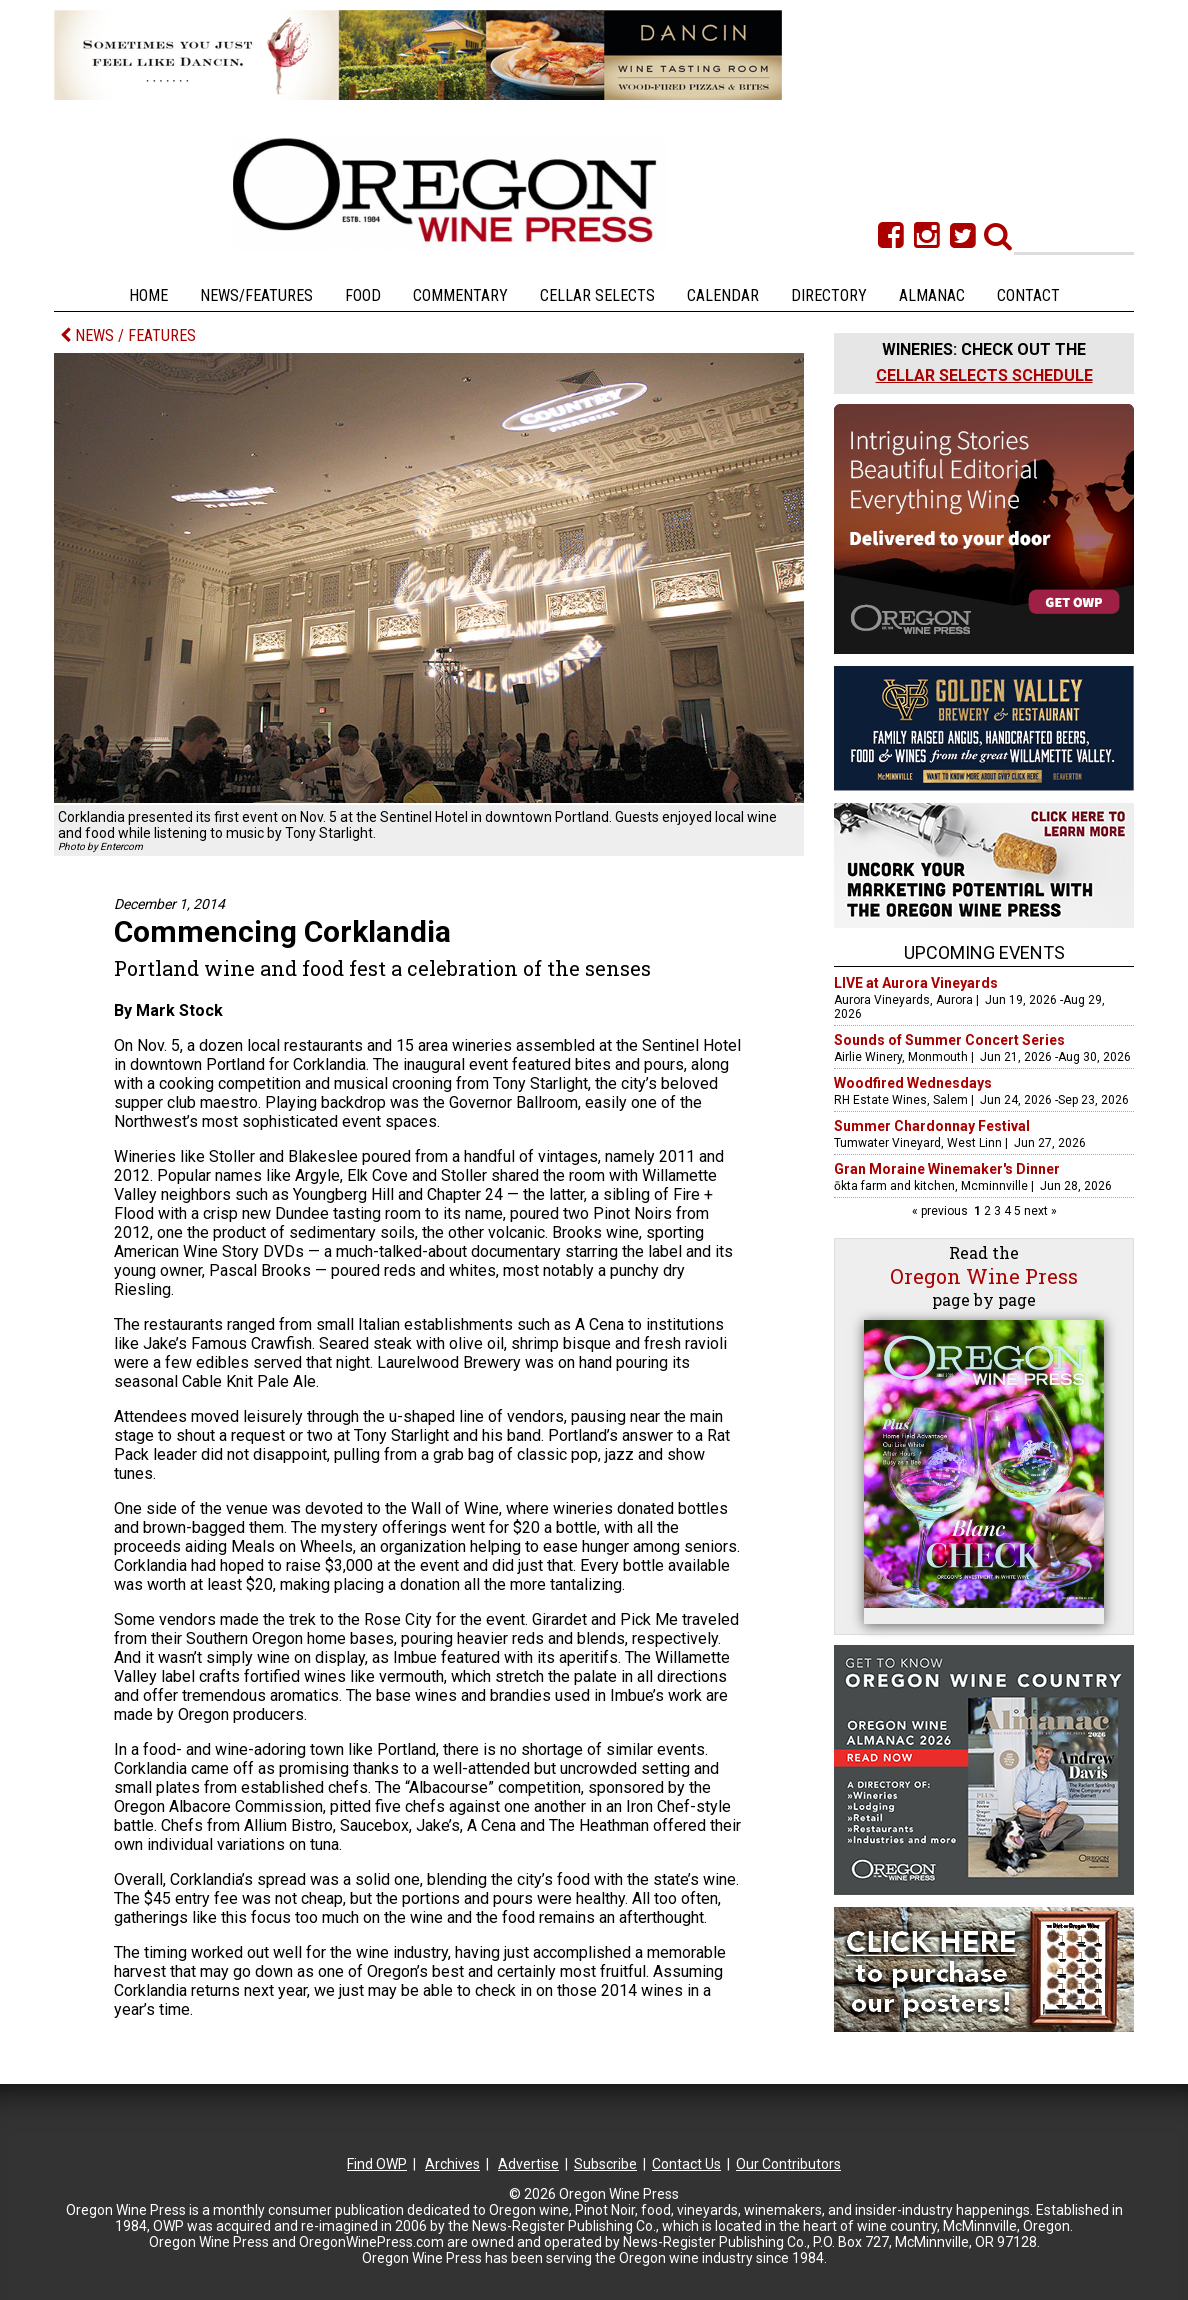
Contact (1028, 295)
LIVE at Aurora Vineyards (916, 983)
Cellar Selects (597, 295)
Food (363, 295)
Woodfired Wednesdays (913, 1083)
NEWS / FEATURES (128, 335)
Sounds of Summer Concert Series (949, 1040)
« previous (941, 1211)
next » (1039, 1211)
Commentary (460, 295)
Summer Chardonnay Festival (932, 1126)
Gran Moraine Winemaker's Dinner (947, 1169)
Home (148, 295)
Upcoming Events (984, 952)
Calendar (723, 295)
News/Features (256, 295)
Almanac (932, 295)
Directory (829, 295)
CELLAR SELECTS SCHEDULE (984, 375)
